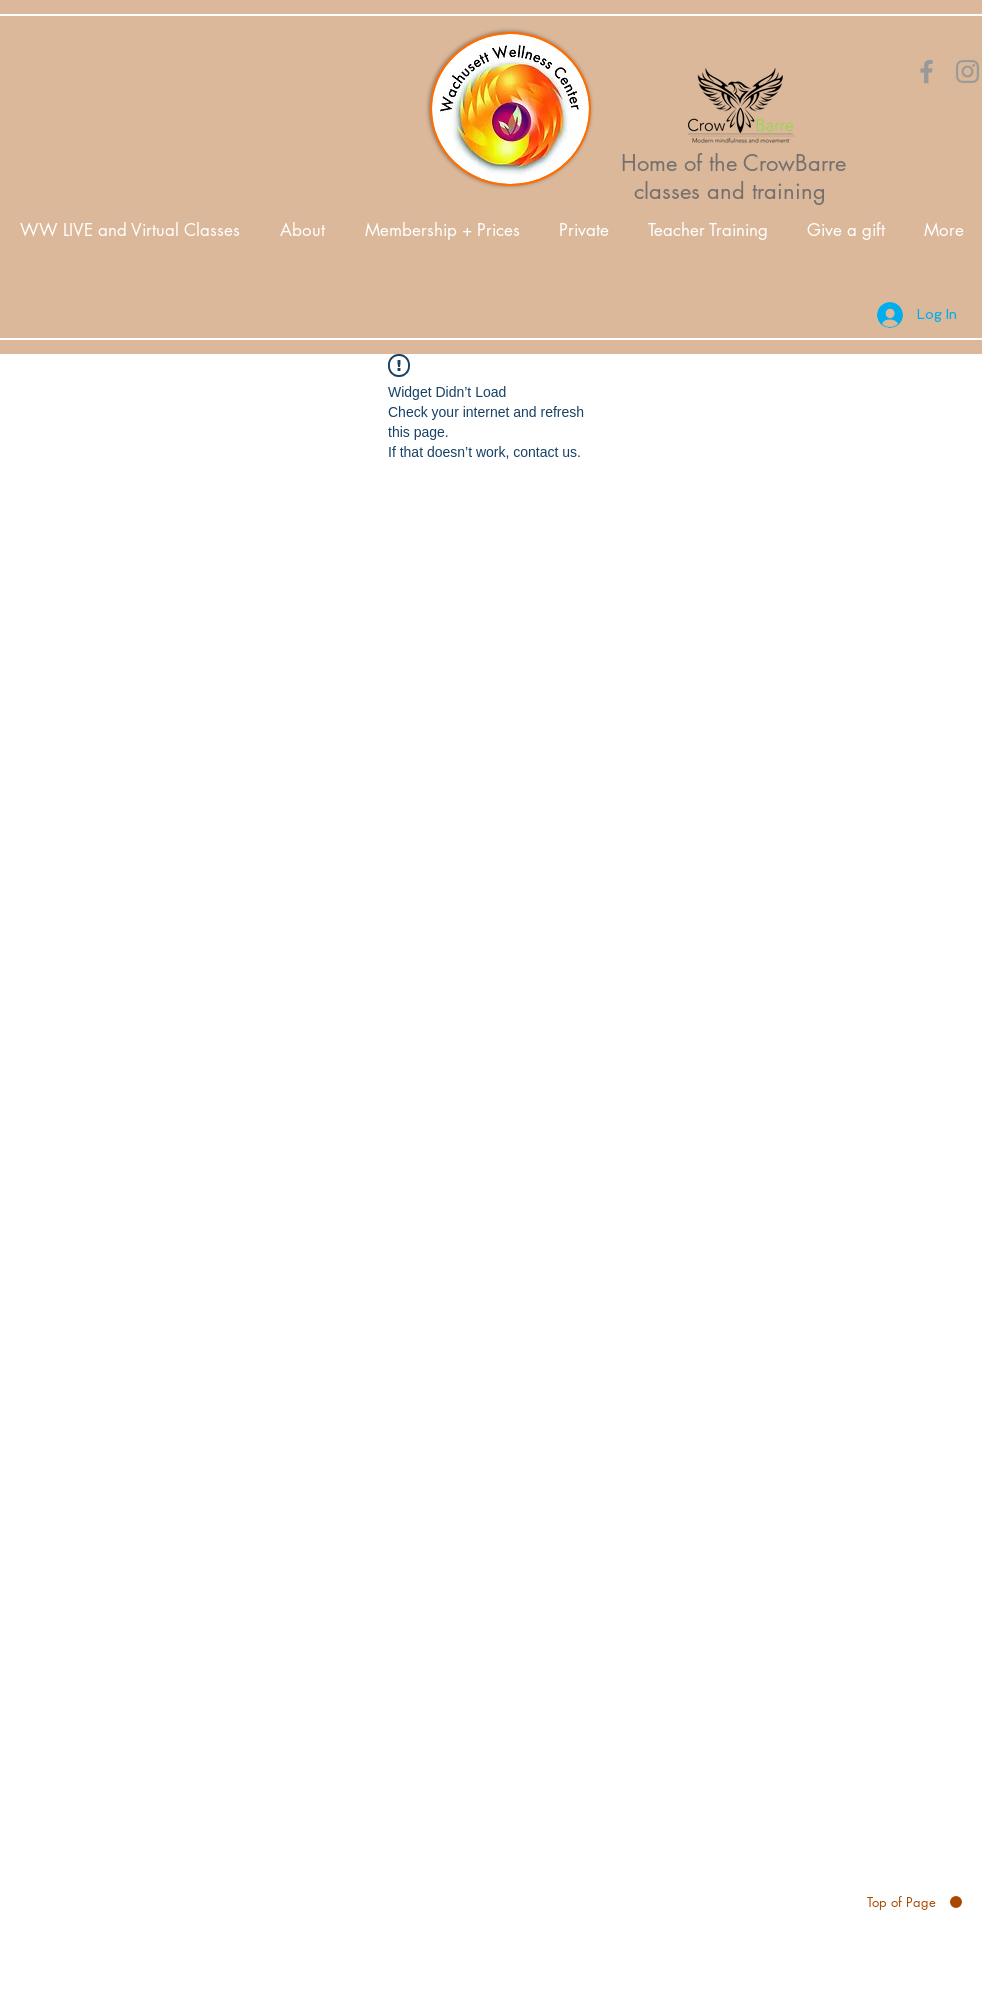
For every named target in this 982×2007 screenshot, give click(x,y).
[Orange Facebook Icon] (926, 71)
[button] (302, 230)
